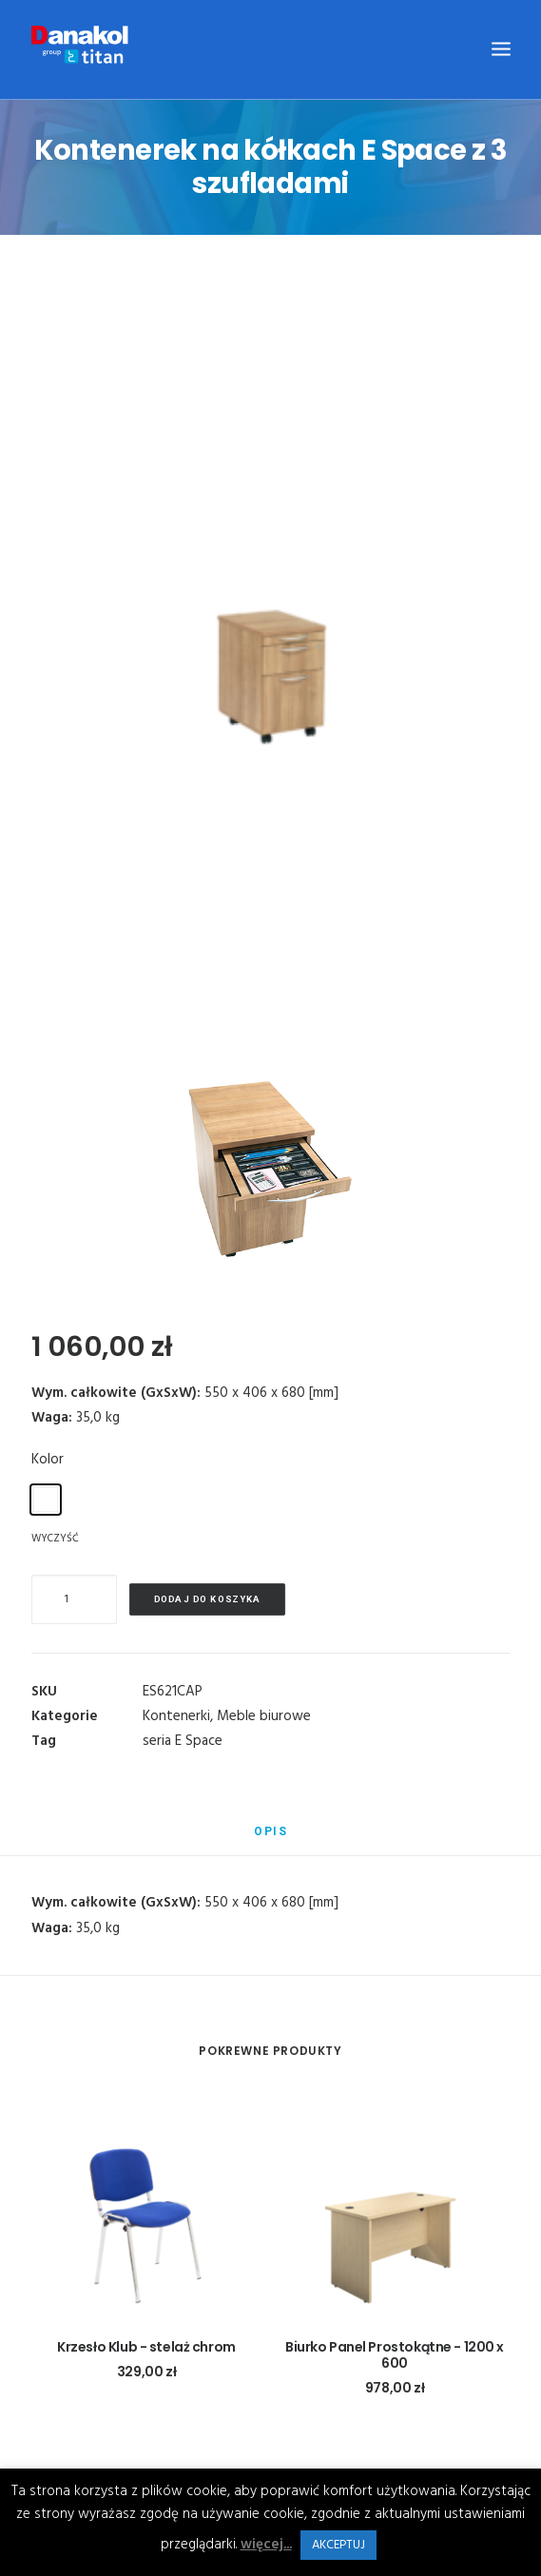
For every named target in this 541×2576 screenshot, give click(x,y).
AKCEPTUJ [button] (338, 2545)
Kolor (47, 1459)
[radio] (45, 1499)
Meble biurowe (264, 1716)
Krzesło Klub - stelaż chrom (146, 2346)
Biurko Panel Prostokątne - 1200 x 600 (394, 2355)
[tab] (270, 1839)
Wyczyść (55, 1537)
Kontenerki (176, 1716)
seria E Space (182, 1741)
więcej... (266, 2544)
